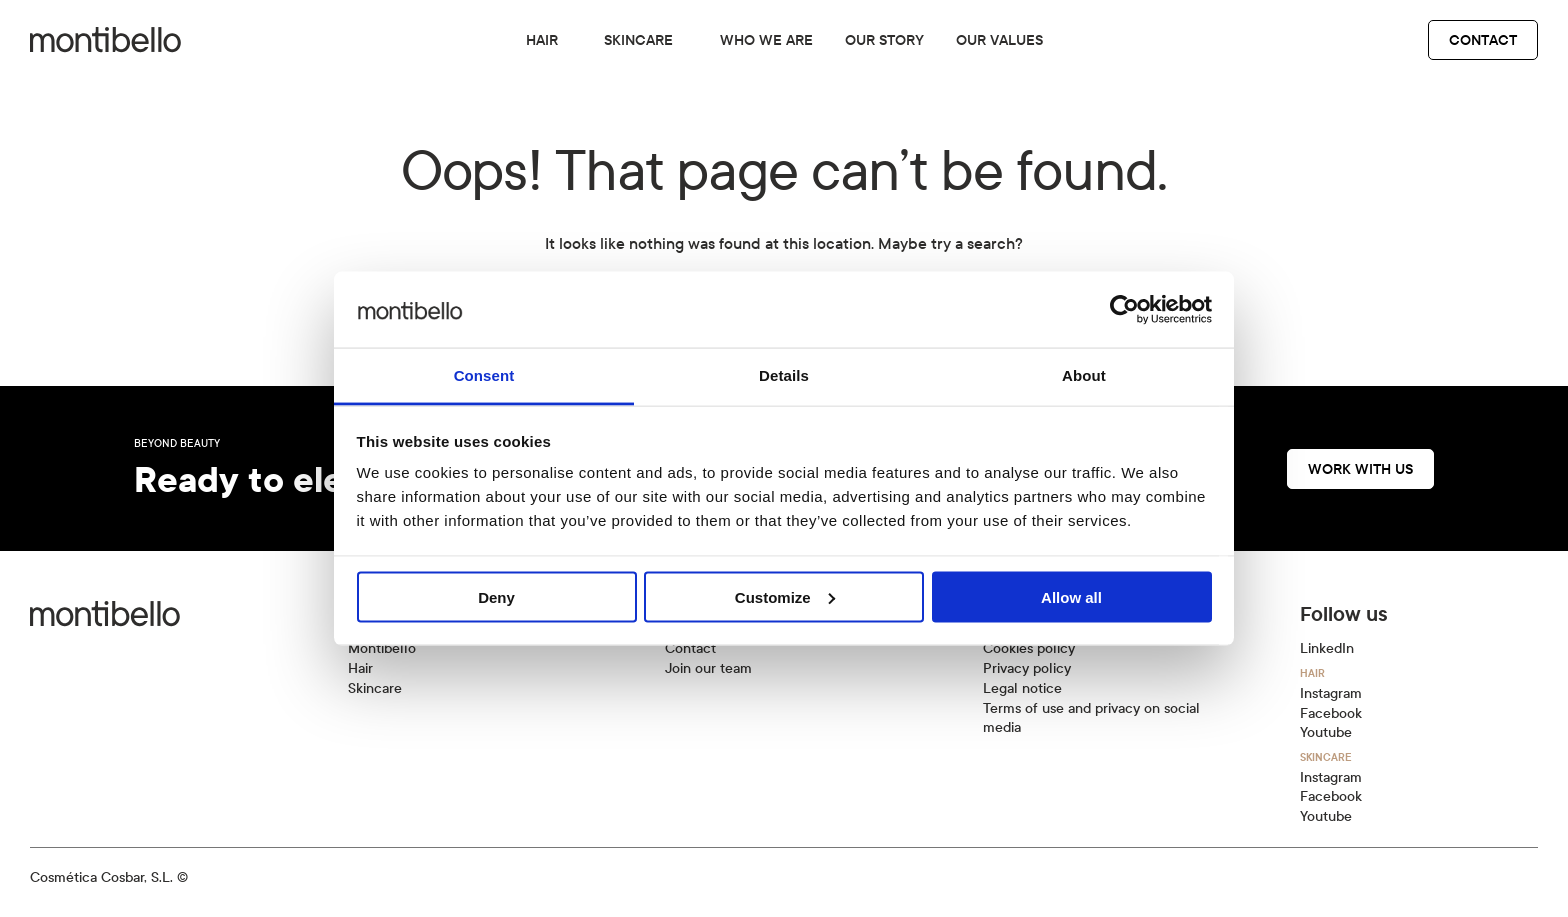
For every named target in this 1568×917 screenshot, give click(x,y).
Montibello (382, 648)
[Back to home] (105, 40)
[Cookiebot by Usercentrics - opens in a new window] (1124, 309)
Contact (1483, 39)
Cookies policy (1029, 648)
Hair (542, 39)
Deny (496, 596)
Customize (785, 596)
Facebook (1331, 713)
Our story (884, 39)
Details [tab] (784, 375)
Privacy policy (1027, 668)
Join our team (708, 668)
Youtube (1326, 732)
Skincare (638, 39)
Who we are (766, 39)
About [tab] (1084, 375)
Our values (999, 39)
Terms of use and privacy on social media (1091, 718)
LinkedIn (1327, 648)
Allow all (1071, 596)
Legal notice (1022, 688)
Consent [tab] (484, 375)
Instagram (1331, 693)
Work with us (1360, 468)
